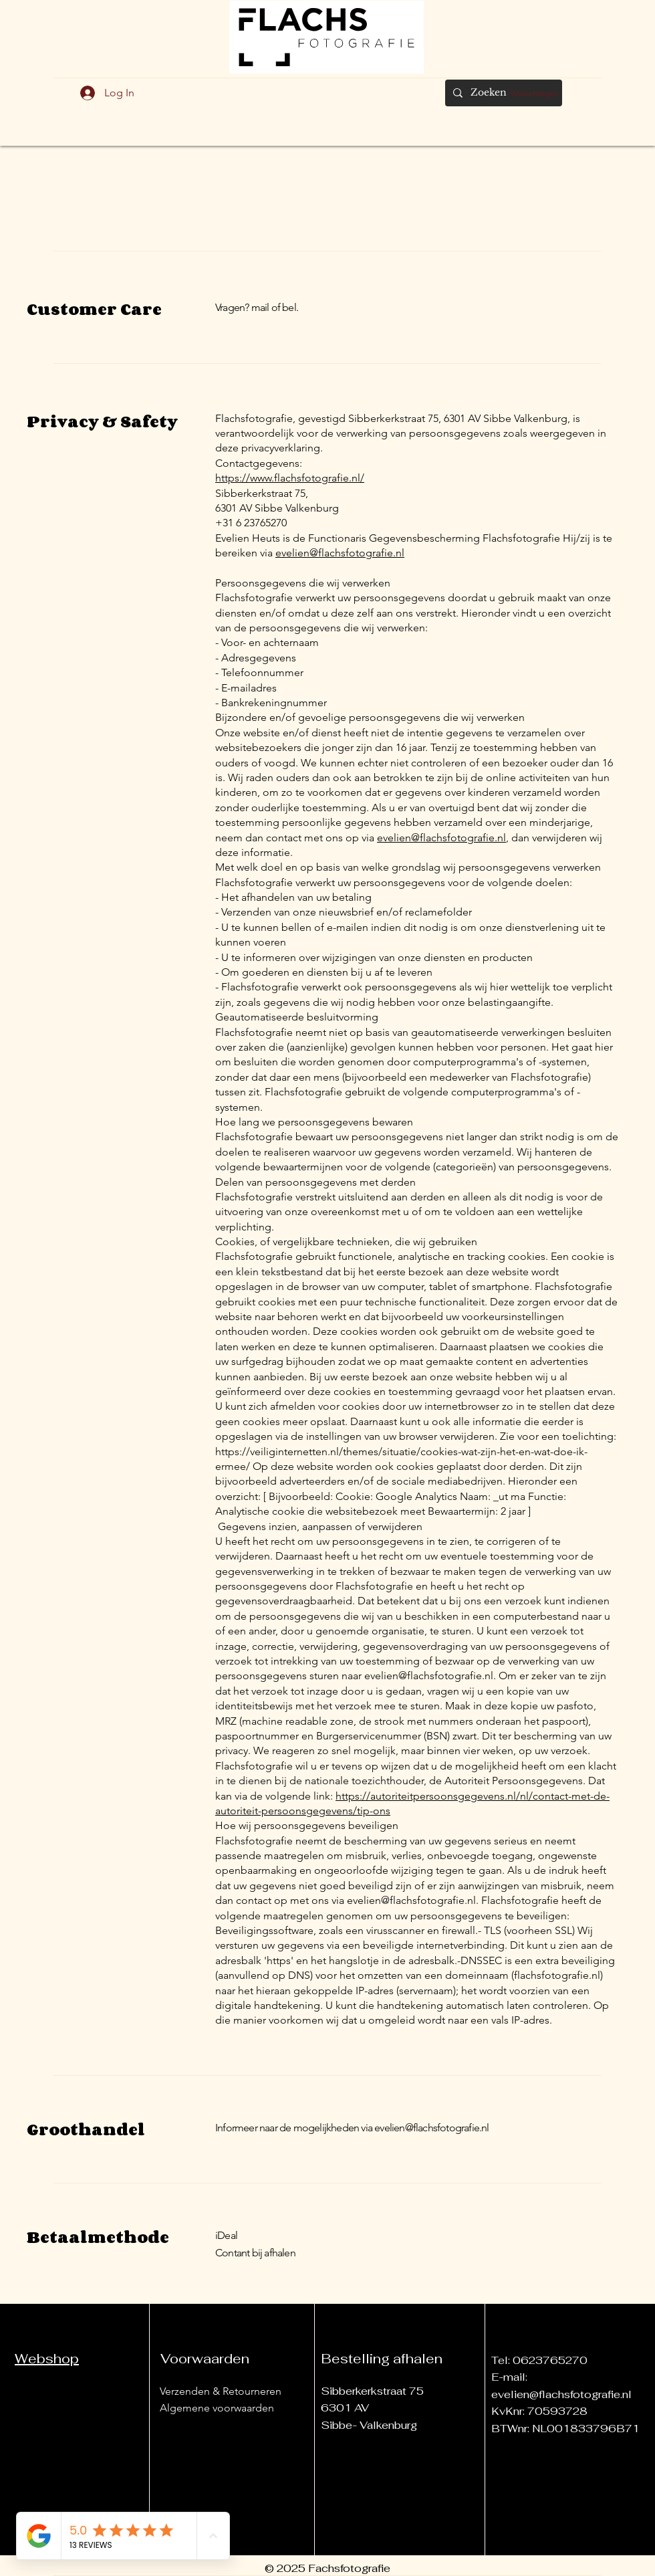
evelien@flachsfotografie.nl (339, 552)
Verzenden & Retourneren (220, 2391)
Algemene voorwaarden (217, 2407)
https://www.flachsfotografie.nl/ (289, 477)
